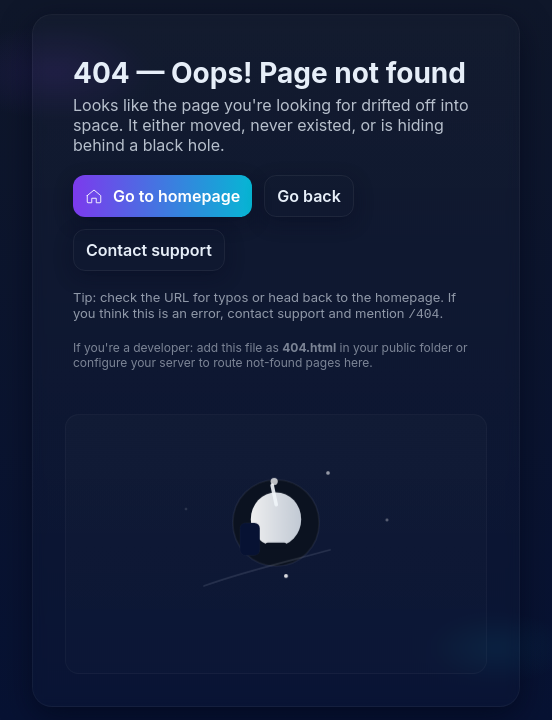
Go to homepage (162, 195)
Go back (309, 195)
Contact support (149, 249)
